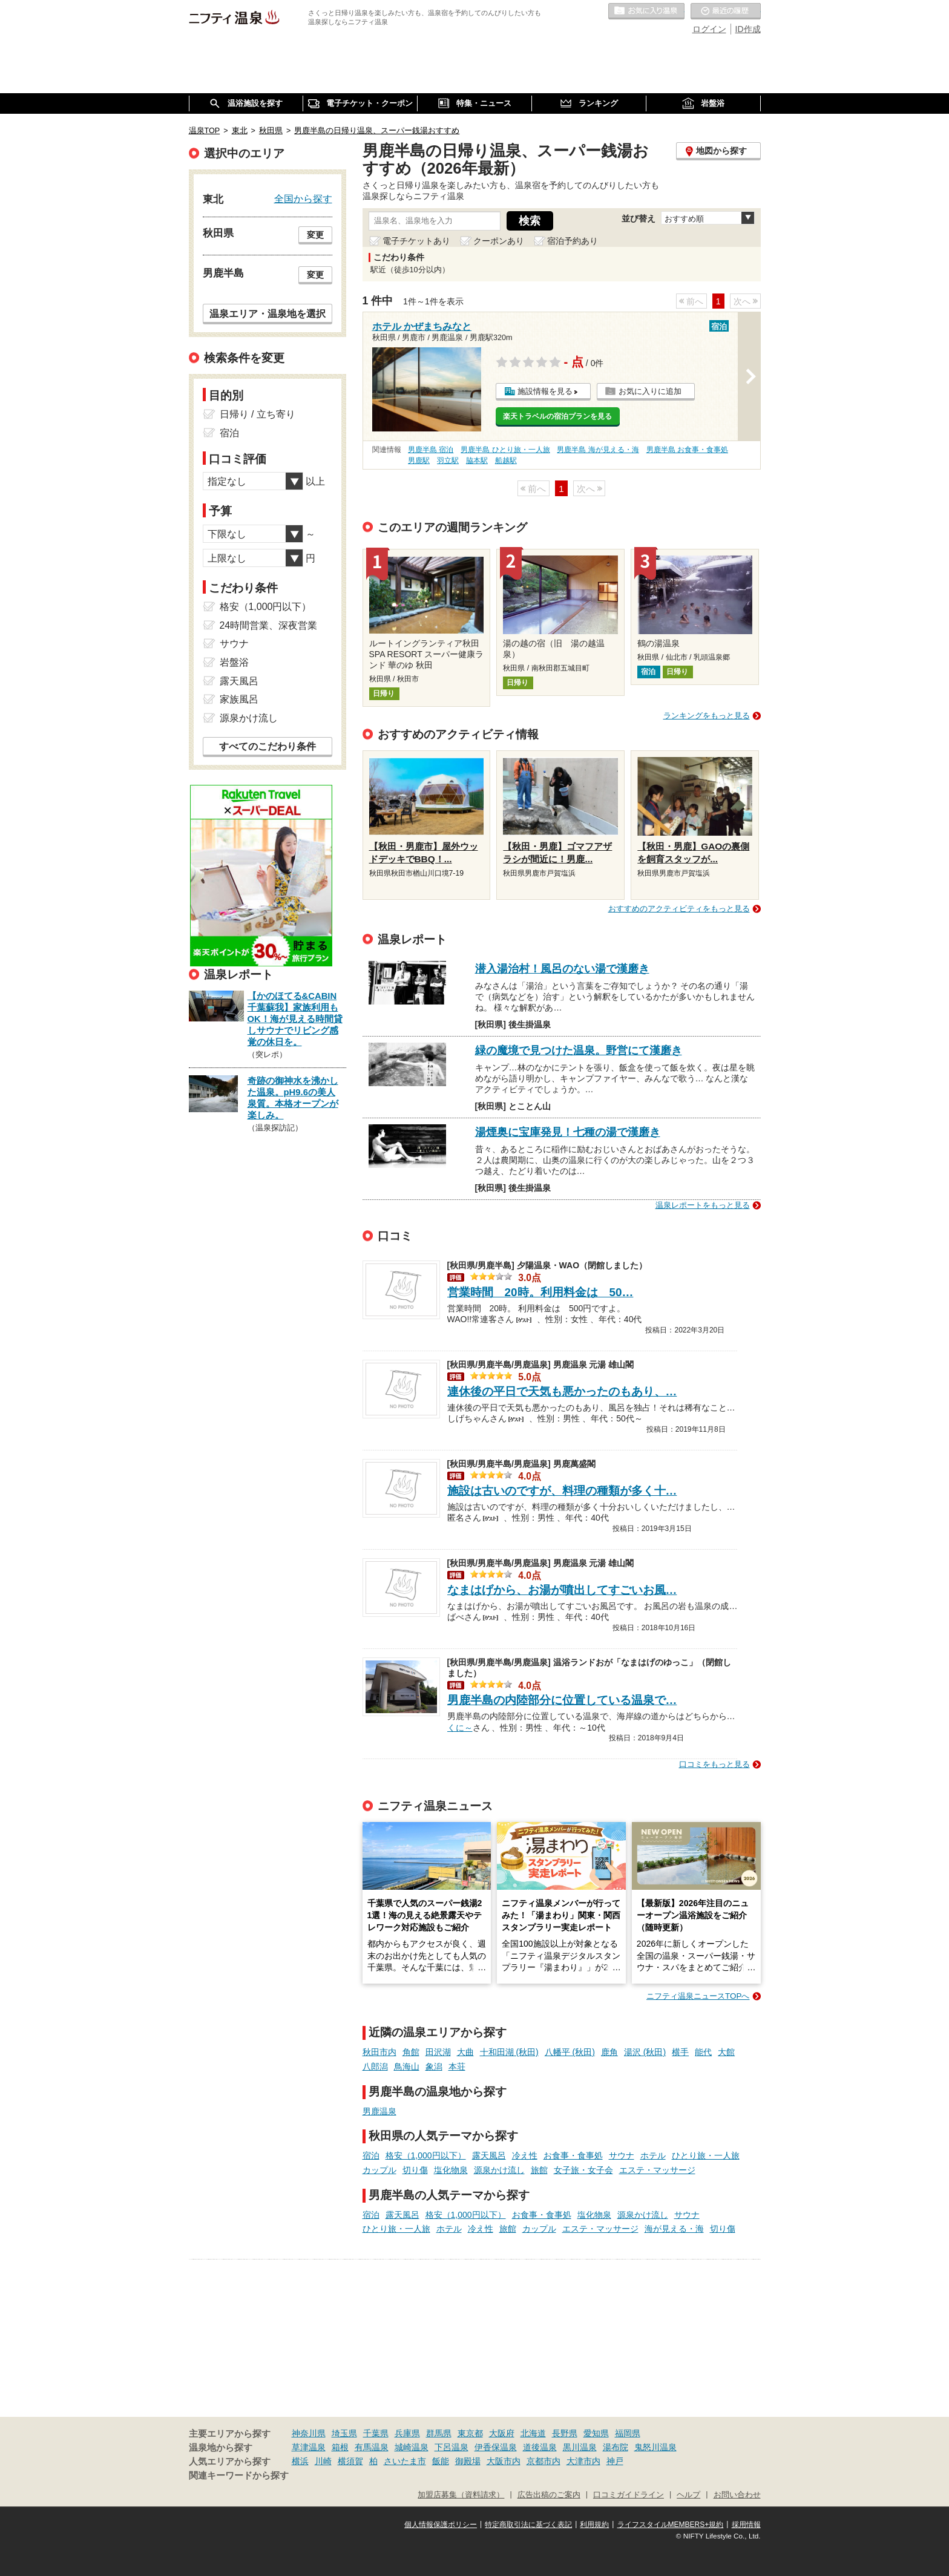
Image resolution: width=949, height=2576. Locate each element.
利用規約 (594, 2524)
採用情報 (746, 2524)
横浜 (300, 2461)
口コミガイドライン (628, 2495)
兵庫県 (407, 2433)
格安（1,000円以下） (426, 2155)
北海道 (533, 2433)
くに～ (460, 1726)
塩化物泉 (451, 2170)
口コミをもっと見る (714, 1764)
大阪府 (501, 2433)
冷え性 (524, 2155)
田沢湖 (438, 2052)
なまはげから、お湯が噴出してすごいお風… (562, 1590)
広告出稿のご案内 (548, 2495)
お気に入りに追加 (650, 391)
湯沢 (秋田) (645, 2052)
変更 (315, 235)
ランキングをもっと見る (706, 715)
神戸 (614, 2461)
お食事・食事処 (573, 2155)
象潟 (433, 2066)
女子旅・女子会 (583, 2170)
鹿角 (609, 2052)
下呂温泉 (451, 2447)
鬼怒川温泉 (655, 2447)
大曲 (465, 2052)
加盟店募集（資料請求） (461, 2495)
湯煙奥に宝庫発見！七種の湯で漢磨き (567, 1132)
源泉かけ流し (499, 2170)
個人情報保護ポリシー (440, 2524)
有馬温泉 (372, 2447)
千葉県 (376, 2433)
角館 (410, 2052)
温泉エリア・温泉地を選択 (267, 313)
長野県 (564, 2433)
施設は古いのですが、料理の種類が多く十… (562, 1490)
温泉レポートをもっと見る (702, 1205)
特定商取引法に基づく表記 (528, 2524)
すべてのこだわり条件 (267, 746)
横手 (680, 2052)
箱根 (340, 2447)
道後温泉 (540, 2447)
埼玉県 (344, 2433)
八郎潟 (375, 2066)
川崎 (323, 2461)
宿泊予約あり (572, 241)
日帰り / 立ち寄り (257, 414)
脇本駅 (477, 460)
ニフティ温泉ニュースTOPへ (697, 1996)
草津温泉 (309, 2447)
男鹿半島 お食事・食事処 (687, 449)
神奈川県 (309, 2433)
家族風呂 (239, 699)
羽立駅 (448, 460)
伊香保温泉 (496, 2447)
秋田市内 (379, 2052)
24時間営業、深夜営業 (269, 625)
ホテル (653, 2155)
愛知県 (596, 2433)
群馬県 (439, 2433)
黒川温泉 (580, 2447)
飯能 (440, 2461)
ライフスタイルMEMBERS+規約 (670, 2524)
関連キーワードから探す (239, 2475)
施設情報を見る (545, 391)
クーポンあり (498, 241)
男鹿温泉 (379, 2111)
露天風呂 (489, 2155)
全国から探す (303, 198)
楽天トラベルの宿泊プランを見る (557, 416)
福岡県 (627, 2433)
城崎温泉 (412, 2447)
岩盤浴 (234, 662)
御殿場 (468, 2461)
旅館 (539, 2170)
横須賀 (350, 2461)
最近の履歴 (726, 11)
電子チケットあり (416, 241)
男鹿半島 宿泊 (430, 449)
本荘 (456, 2066)
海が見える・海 (674, 2229)
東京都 (470, 2433)
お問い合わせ (737, 2495)
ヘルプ (688, 2495)
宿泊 (371, 2155)
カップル (379, 2170)
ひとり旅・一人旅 (706, 2155)
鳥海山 (406, 2066)
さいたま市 (405, 2461)
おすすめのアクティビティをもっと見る (679, 908)
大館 (726, 2052)
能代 (703, 2052)
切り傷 (415, 2170)
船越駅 (506, 460)
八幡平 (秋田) (570, 2052)
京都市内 (543, 2461)
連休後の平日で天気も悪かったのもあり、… (562, 1391)
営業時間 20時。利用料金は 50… (540, 1292)
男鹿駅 (419, 460)
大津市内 (583, 2461)
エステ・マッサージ (657, 2170)
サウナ (621, 2155)
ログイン (709, 29)
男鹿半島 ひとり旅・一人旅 (505, 449)
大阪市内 (503, 2461)
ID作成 (748, 29)
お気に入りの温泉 (646, 11)
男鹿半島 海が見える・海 (598, 449)
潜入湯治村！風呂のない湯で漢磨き (562, 969)
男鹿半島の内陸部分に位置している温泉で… (562, 1700)
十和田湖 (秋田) (509, 2052)
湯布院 (615, 2447)
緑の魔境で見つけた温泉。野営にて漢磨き (578, 1050)
